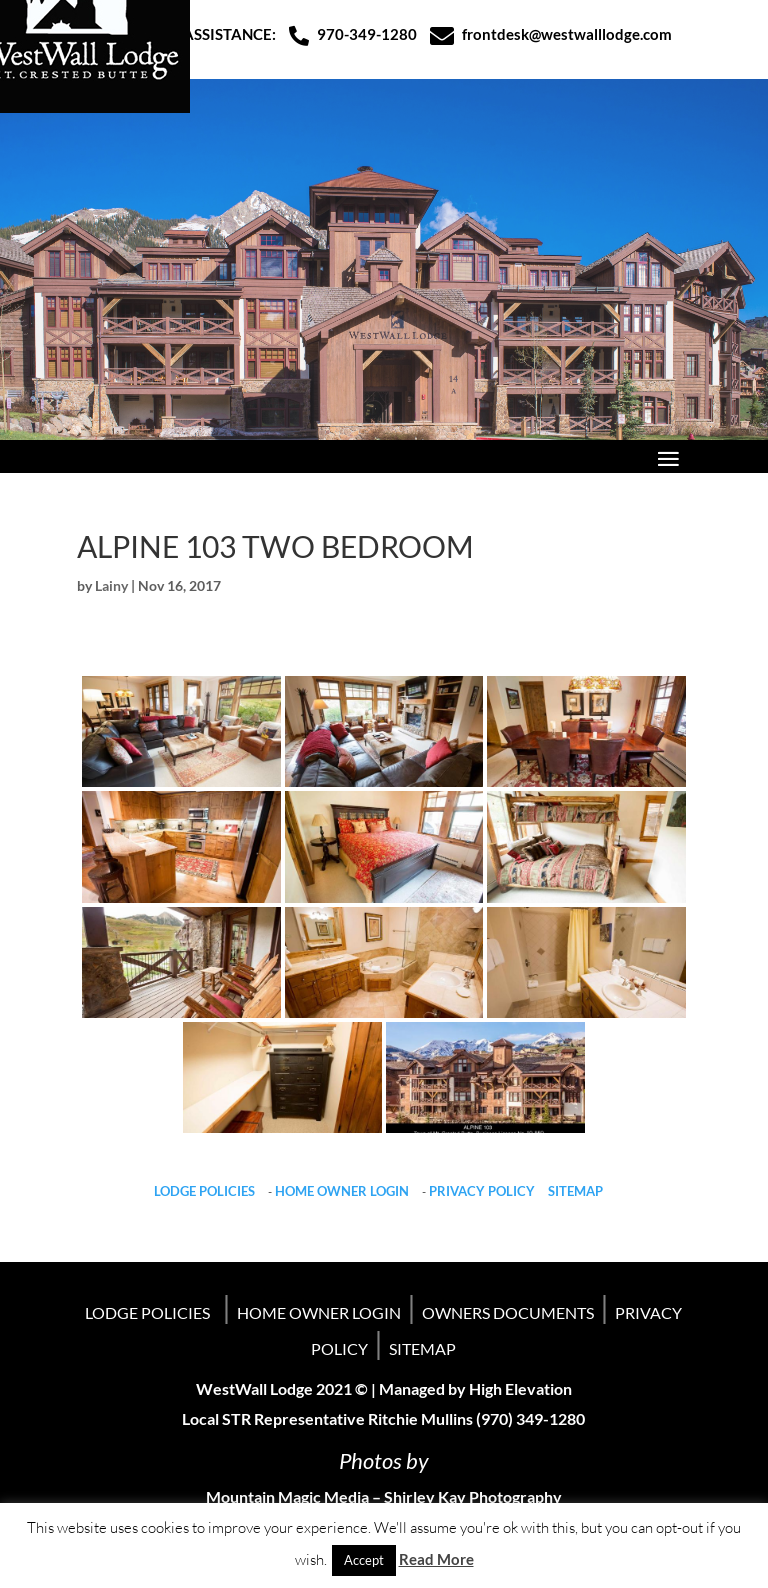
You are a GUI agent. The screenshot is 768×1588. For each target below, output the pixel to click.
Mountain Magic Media (287, 1496)
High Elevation (520, 1388)
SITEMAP (575, 1191)
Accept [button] (364, 1560)
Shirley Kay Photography (473, 1496)
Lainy (111, 585)
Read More (436, 1559)
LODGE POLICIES (204, 1191)
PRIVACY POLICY (482, 1191)
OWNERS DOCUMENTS (508, 1312)
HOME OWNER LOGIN (342, 1191)
